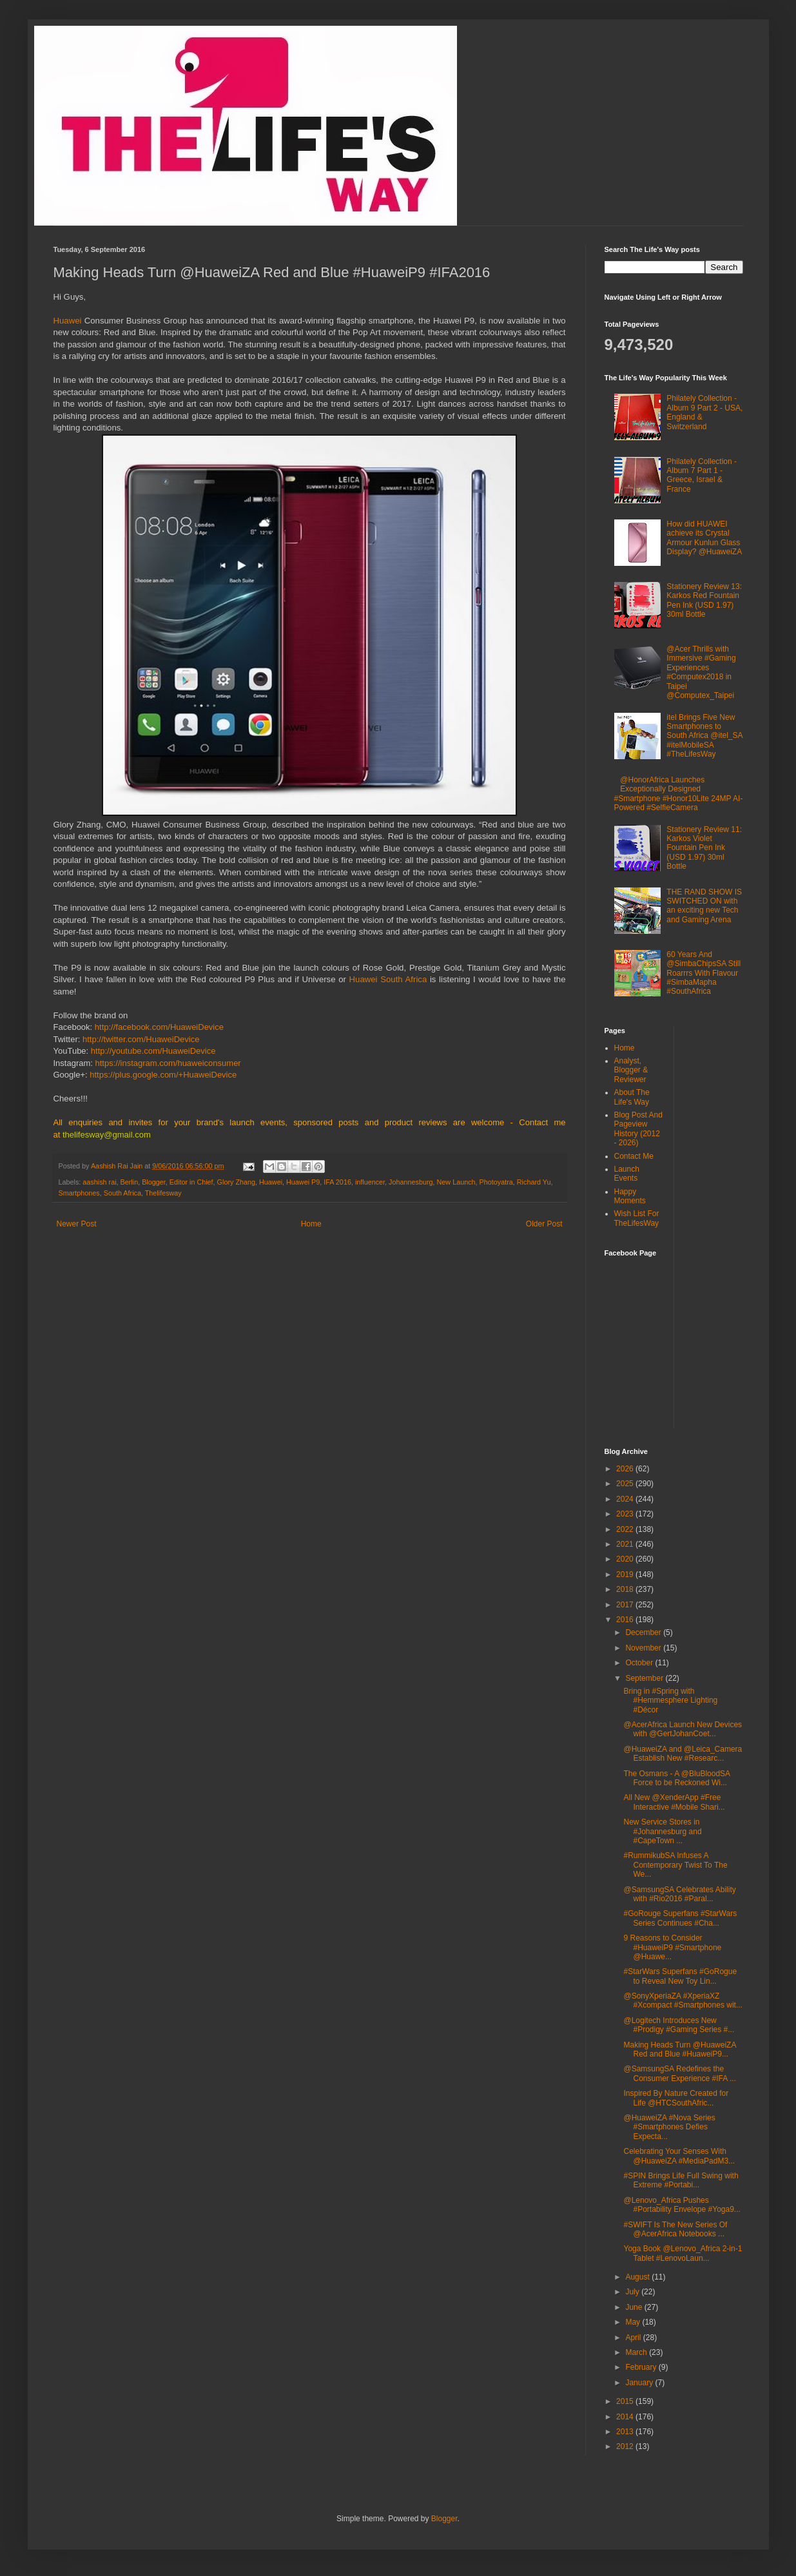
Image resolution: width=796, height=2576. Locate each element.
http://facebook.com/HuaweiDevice (159, 1027)
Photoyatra (496, 1182)
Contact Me (634, 1156)
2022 (626, 1529)
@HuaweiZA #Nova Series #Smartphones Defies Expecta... (669, 2127)
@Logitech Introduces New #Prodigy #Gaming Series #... (678, 2025)
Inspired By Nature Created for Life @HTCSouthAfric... (675, 2098)
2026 (626, 1468)
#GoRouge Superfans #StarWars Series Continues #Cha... (680, 1918)
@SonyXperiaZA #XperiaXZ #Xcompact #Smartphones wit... (682, 2000)
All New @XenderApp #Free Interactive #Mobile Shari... (673, 1802)
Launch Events (626, 1174)
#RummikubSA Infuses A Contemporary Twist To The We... (675, 1865)
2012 (626, 2446)
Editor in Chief (191, 1182)
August (638, 2276)
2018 (626, 1589)
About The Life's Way (632, 1097)
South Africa (122, 1193)
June (634, 2307)
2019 (626, 1574)
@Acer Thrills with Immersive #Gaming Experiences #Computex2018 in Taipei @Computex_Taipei (700, 672)
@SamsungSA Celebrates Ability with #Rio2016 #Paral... (679, 1894)
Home (311, 1223)
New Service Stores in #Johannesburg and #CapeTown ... (662, 1831)
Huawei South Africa (388, 979)
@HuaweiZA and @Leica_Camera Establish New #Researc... (682, 1754)
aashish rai (99, 1182)
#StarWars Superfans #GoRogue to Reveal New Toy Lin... (680, 1976)
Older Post (544, 1223)
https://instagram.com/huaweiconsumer (168, 1063)
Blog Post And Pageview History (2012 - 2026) (638, 1128)
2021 (626, 1544)
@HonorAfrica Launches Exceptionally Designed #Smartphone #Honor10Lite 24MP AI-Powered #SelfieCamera (678, 793)
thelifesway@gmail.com (107, 1134)
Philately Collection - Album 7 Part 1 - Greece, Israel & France (701, 475)
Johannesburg (410, 1182)
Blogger (154, 1182)
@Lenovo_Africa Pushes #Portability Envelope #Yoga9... (681, 2205)
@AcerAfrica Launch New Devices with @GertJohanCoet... (682, 1729)
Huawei (68, 320)
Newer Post (77, 1223)
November (644, 1647)
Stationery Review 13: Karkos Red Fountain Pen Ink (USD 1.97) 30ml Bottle (704, 600)
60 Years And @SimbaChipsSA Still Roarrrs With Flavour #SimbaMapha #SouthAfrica (703, 973)
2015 (626, 2401)
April (634, 2337)
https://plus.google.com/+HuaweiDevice (163, 1075)
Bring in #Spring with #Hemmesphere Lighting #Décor (670, 1700)
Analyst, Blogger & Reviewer (631, 1070)
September (645, 1678)
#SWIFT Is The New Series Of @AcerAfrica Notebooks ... (675, 2229)
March (637, 2352)
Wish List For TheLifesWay (636, 1218)
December (644, 1632)
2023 (626, 1513)
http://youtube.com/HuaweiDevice (153, 1051)
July (633, 2291)
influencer (370, 1182)
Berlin (130, 1182)
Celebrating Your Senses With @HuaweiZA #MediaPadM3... (679, 2156)
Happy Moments (630, 1196)
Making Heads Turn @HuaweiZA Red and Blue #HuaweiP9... (679, 2049)
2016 (626, 1619)
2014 (626, 2416)
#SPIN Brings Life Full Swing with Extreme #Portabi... (680, 2180)
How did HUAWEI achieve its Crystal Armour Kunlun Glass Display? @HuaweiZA (704, 537)
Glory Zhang (236, 1182)
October (640, 1662)
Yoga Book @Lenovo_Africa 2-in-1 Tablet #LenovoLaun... (682, 2253)
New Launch (456, 1182)
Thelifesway (163, 1193)
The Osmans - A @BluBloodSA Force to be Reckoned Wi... (676, 1778)
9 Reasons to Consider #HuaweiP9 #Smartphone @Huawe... (672, 1947)
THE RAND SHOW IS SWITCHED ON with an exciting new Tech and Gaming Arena (704, 905)
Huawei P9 (303, 1182)
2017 (626, 1604)
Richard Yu (534, 1182)
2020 (626, 1559)
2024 (626, 1499)
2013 (626, 2431)
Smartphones (79, 1193)
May (633, 2322)
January (640, 2382)
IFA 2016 (337, 1182)
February (641, 2367)
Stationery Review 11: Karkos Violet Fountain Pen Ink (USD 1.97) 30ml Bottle (704, 848)
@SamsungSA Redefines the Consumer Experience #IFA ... (679, 2073)
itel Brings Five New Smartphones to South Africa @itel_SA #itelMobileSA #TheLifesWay (704, 736)
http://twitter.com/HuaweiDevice (141, 1039)
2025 (626, 1483)
